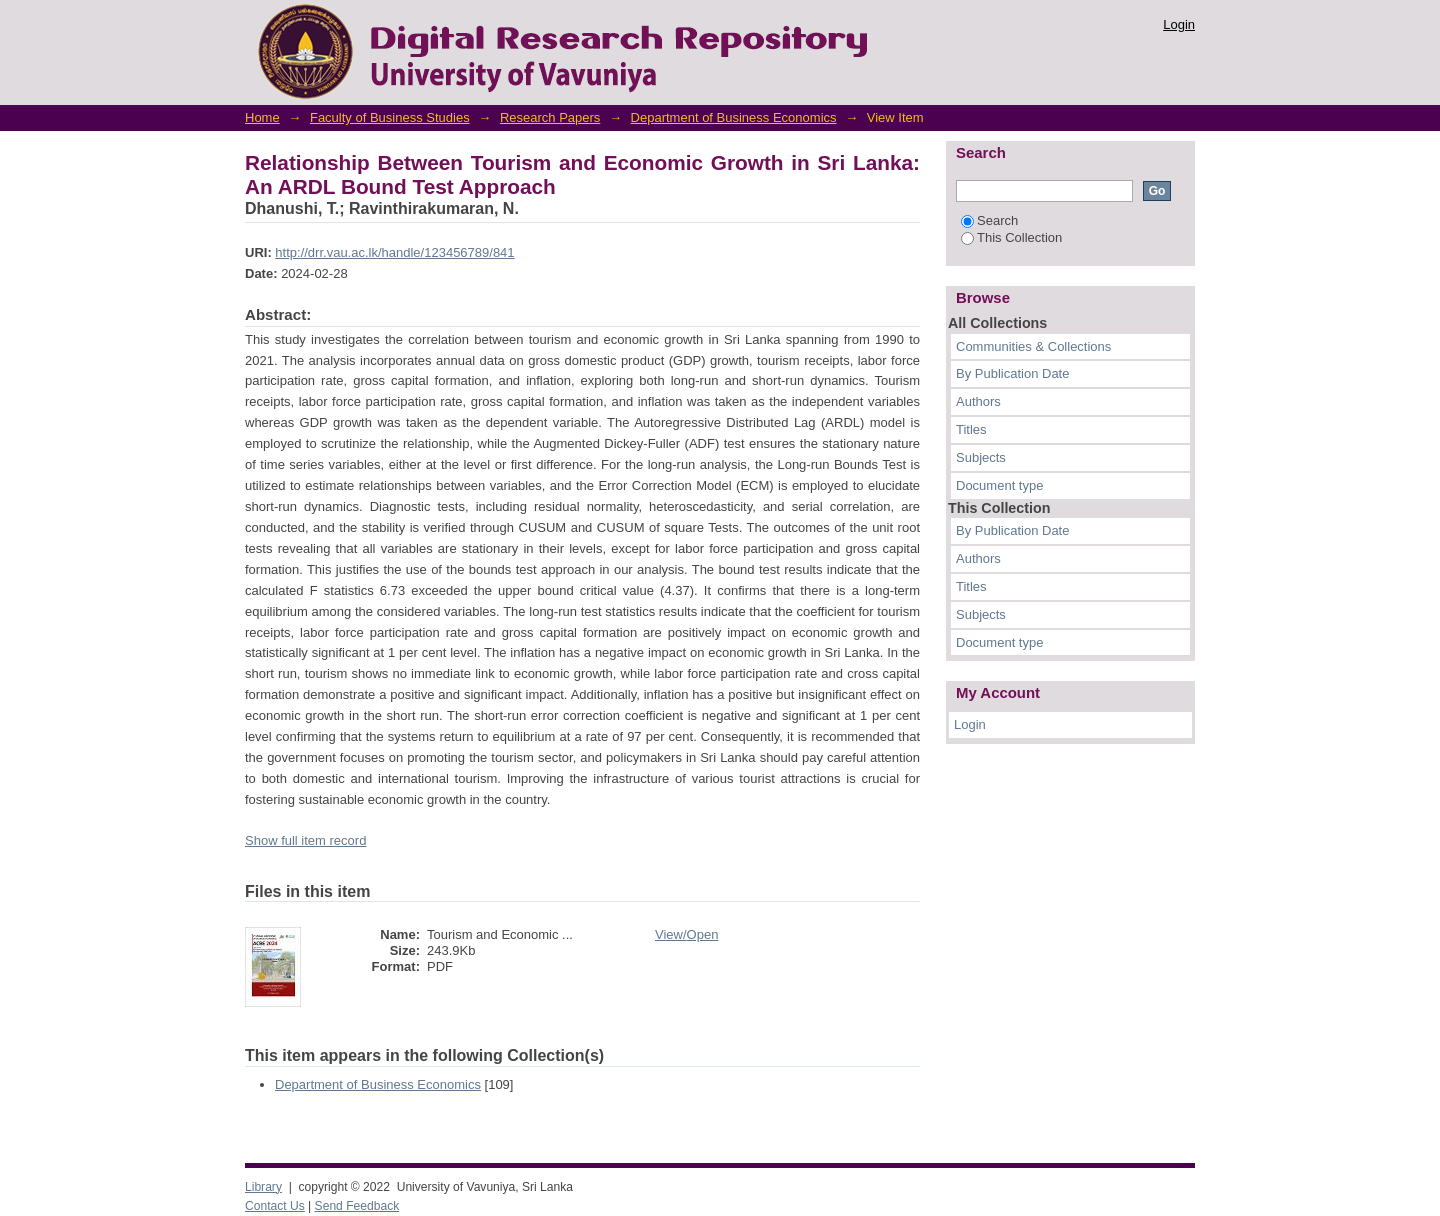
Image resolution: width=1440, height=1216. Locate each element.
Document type (999, 485)
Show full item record (305, 840)
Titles (971, 429)
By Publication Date (1012, 373)
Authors (978, 401)
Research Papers (550, 117)
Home (262, 117)
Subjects (981, 457)
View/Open (686, 934)
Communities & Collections (1033, 346)
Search (989, 220)
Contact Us (275, 1206)
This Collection (1011, 237)
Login (1179, 24)
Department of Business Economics (734, 117)
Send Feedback (357, 1206)
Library (263, 1187)
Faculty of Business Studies (390, 117)
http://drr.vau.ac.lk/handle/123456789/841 (394, 252)
